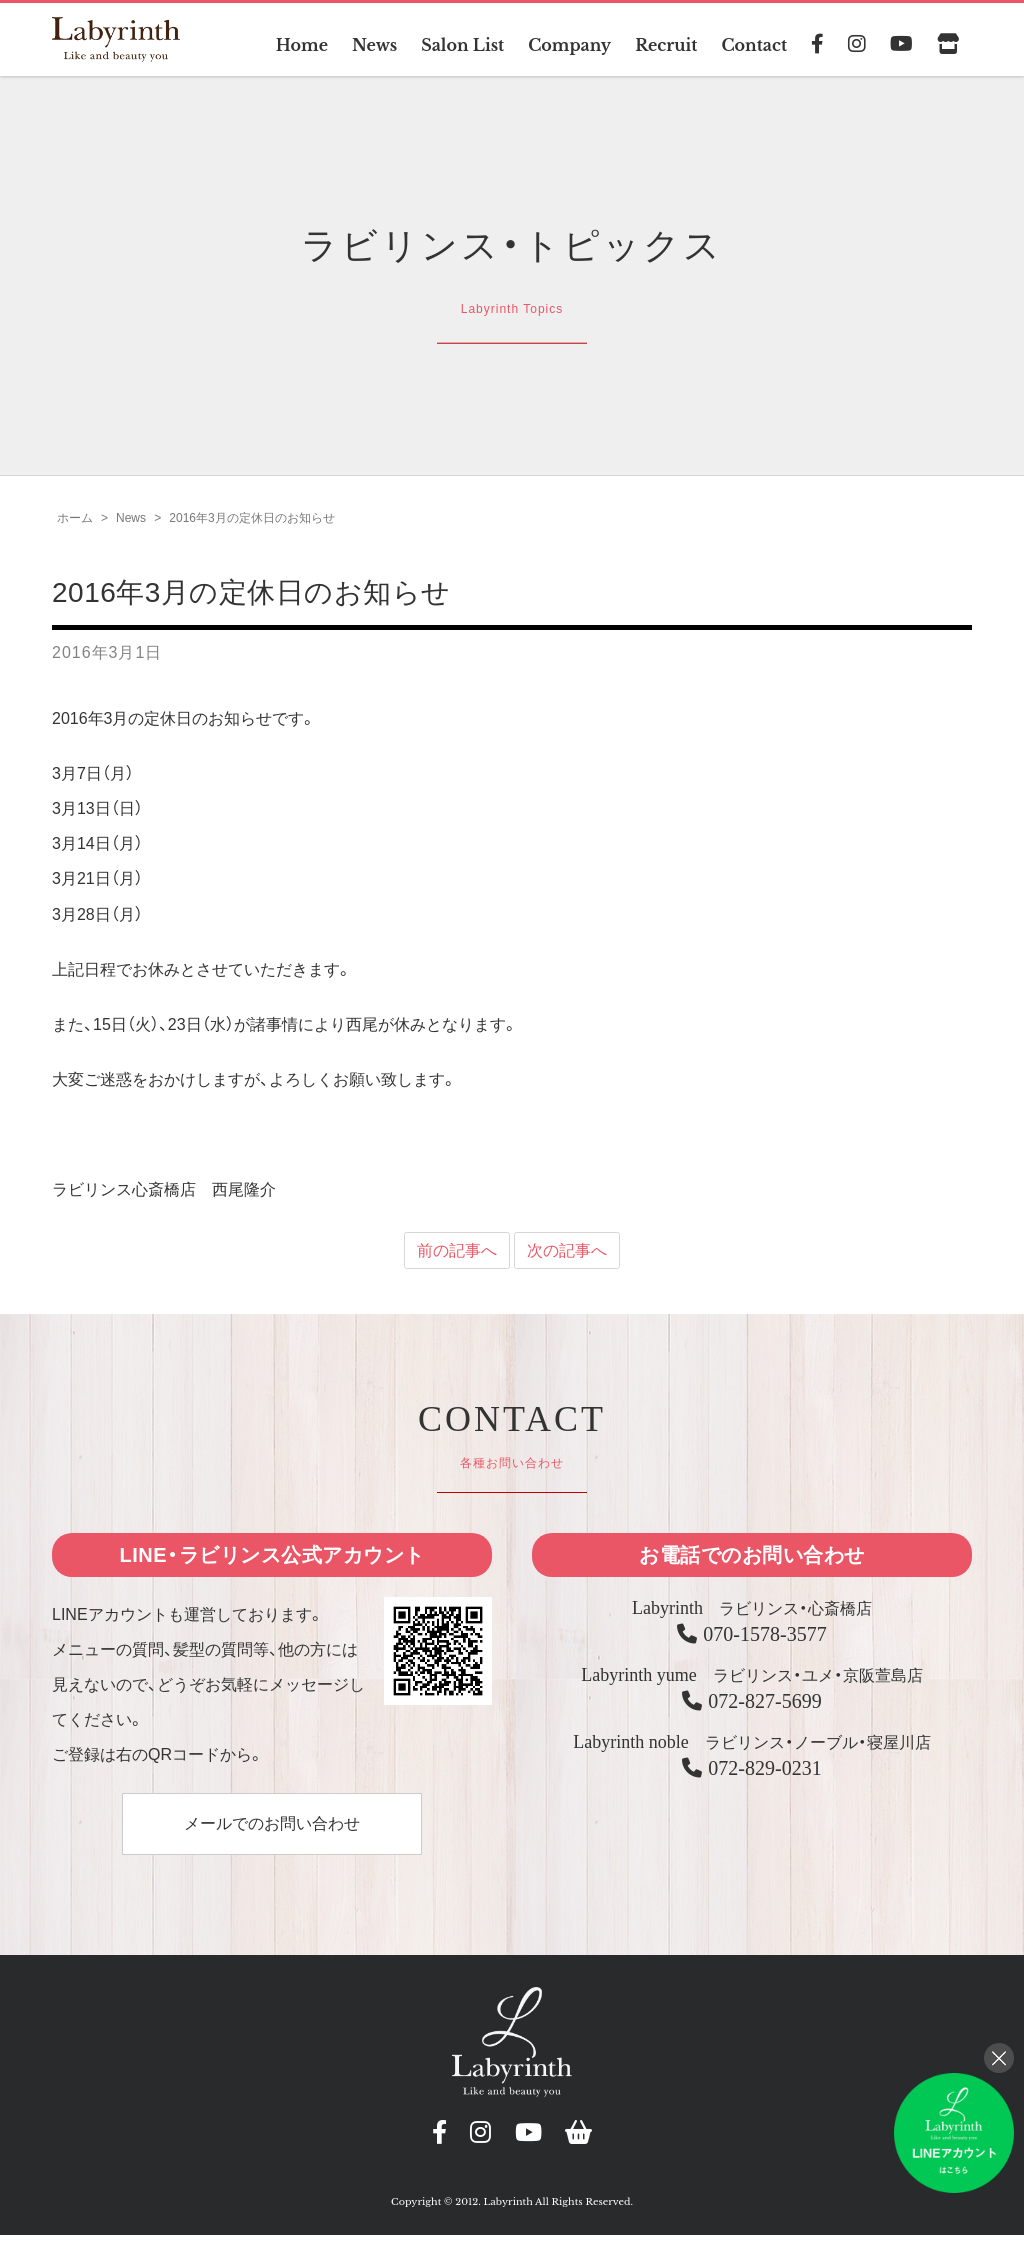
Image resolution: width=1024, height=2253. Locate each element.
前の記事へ (457, 1259)
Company (568, 45)
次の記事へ (567, 1259)
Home (300, 45)
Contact (754, 45)
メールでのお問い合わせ (272, 1832)
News (373, 45)
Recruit (666, 45)
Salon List (461, 45)
